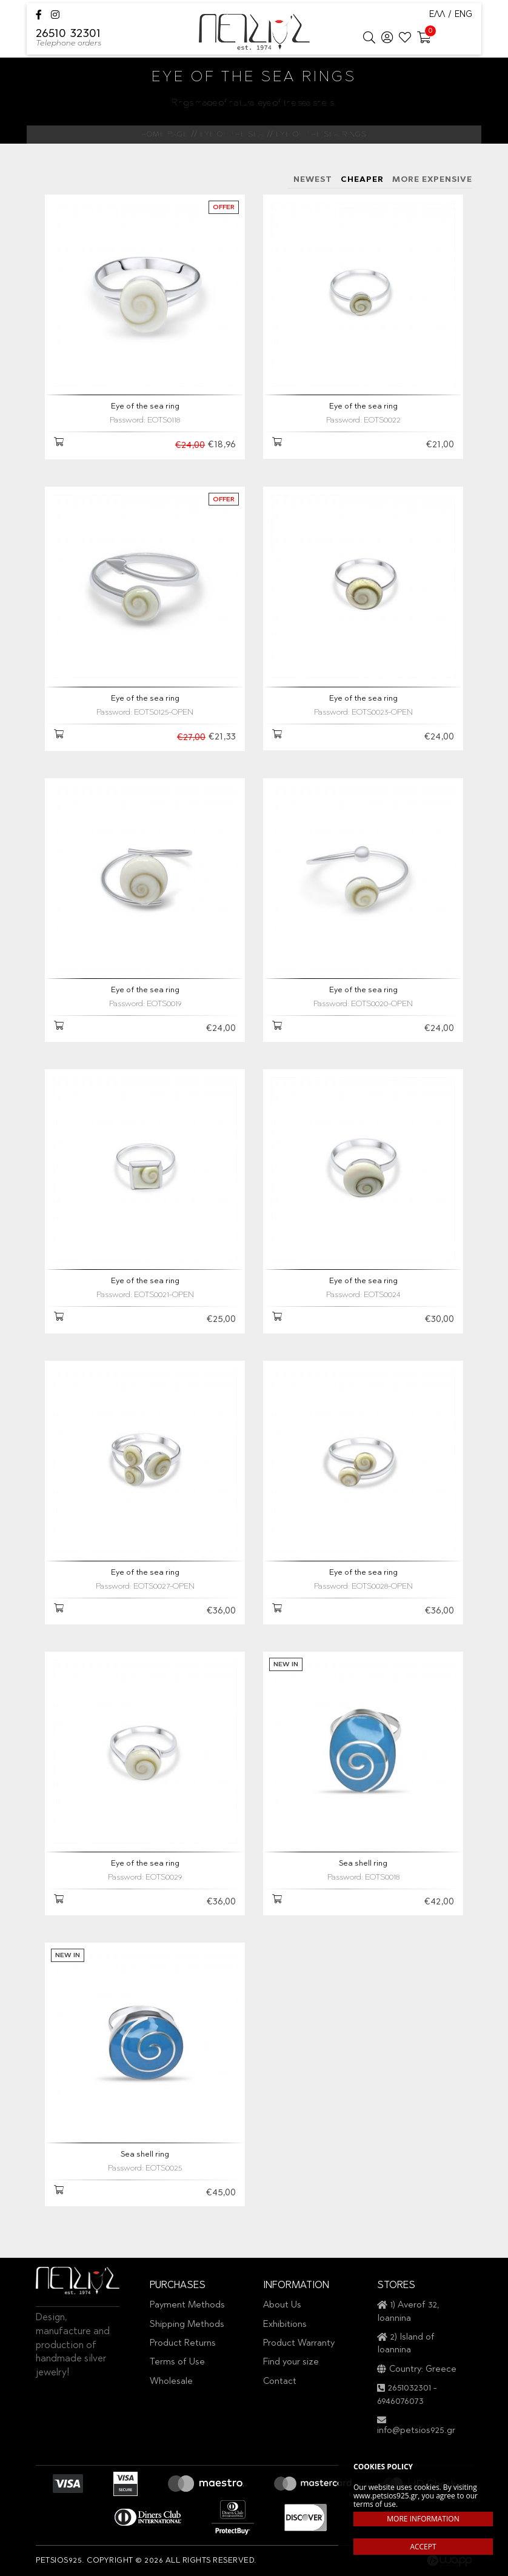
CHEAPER (362, 180)
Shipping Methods (187, 2324)
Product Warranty (299, 2343)
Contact (279, 2381)
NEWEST (312, 180)
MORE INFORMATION (423, 2519)
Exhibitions (285, 2324)
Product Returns (183, 2343)
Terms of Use (177, 2362)
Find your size (291, 2362)
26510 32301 (68, 38)
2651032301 (409, 2388)
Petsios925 (254, 32)
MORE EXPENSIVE (432, 180)
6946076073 (400, 2401)
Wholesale (171, 2381)
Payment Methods (187, 2305)
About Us (282, 2305)
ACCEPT (423, 2546)
